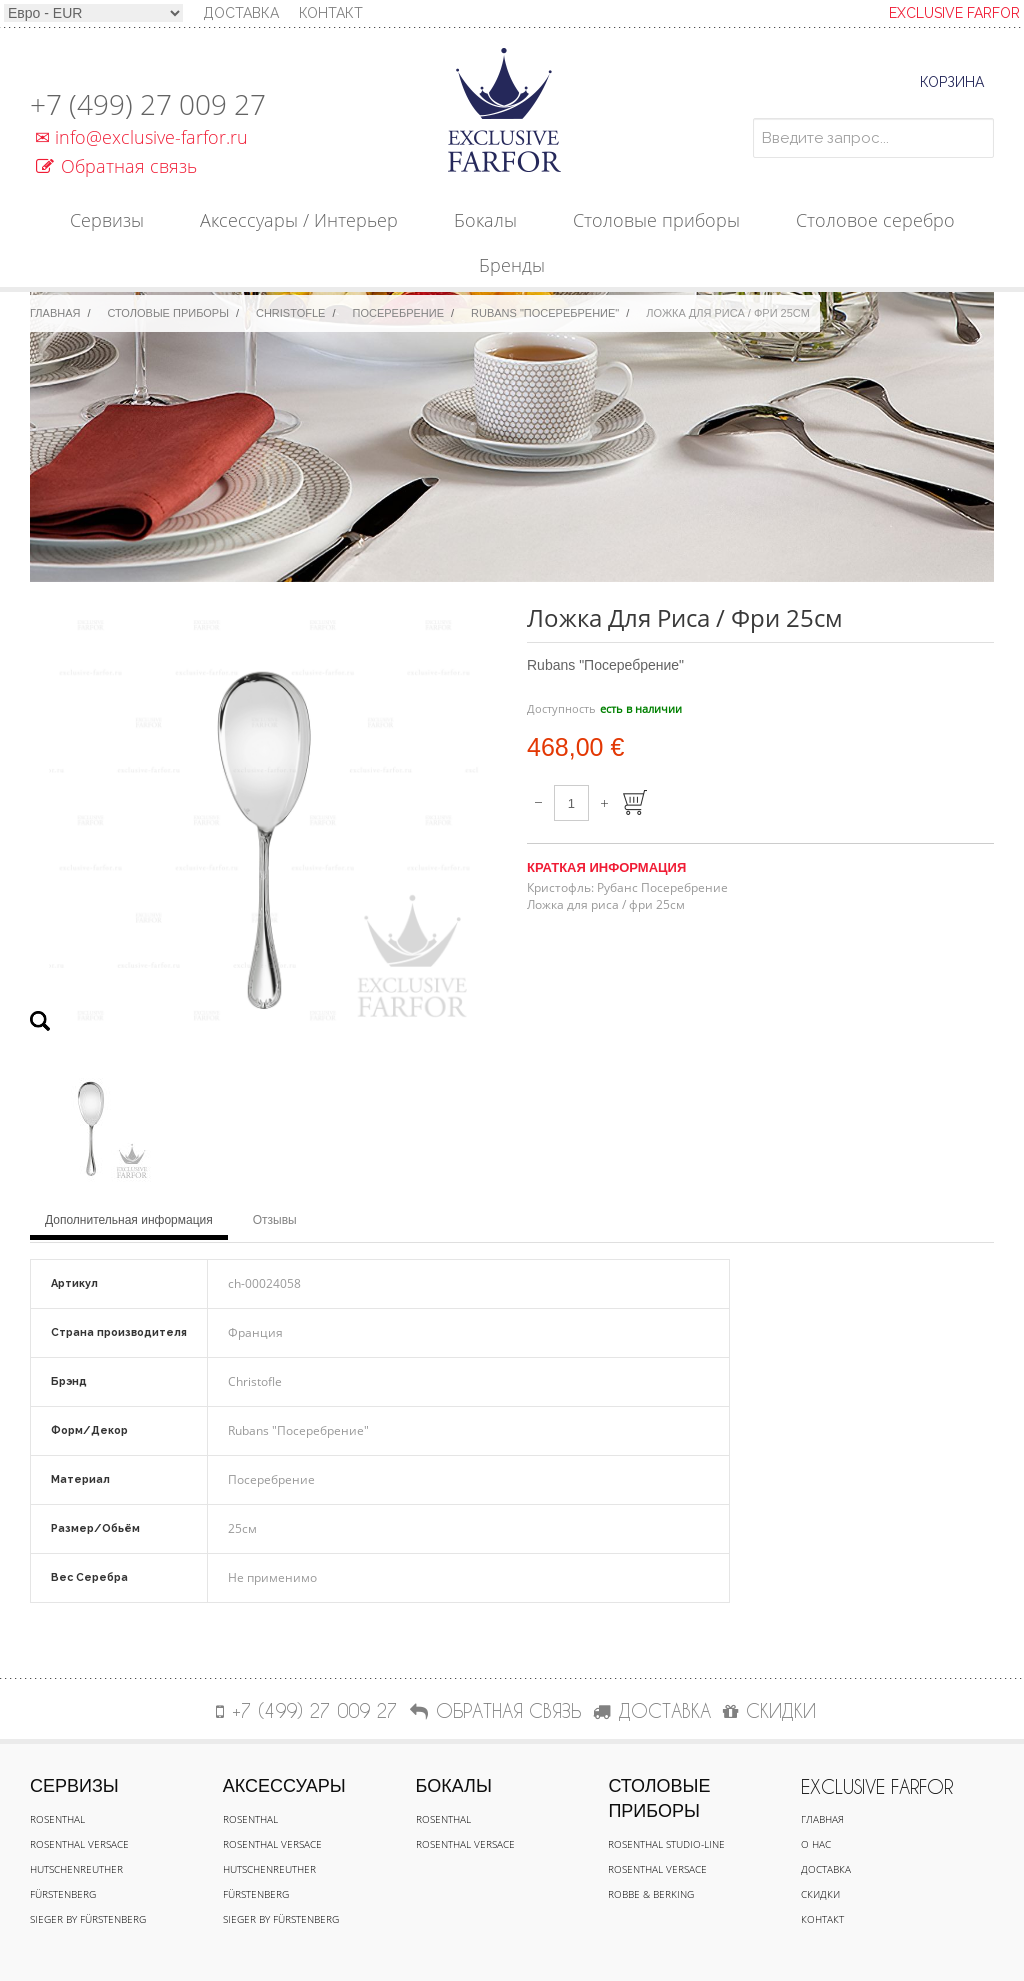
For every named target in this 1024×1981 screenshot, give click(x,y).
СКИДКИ (769, 1710)
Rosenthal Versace (79, 1844)
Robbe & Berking (651, 1894)
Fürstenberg (63, 1894)
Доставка (826, 1869)
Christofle (290, 313)
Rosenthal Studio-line (666, 1844)
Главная (55, 313)
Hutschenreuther (76, 1869)
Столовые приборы (168, 313)
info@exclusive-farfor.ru (139, 137)
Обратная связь (116, 166)
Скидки (820, 1894)
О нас (816, 1844)
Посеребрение (399, 313)
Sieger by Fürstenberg (88, 1919)
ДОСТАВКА (652, 1710)
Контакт (331, 13)
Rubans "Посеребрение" (545, 313)
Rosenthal (57, 1819)
